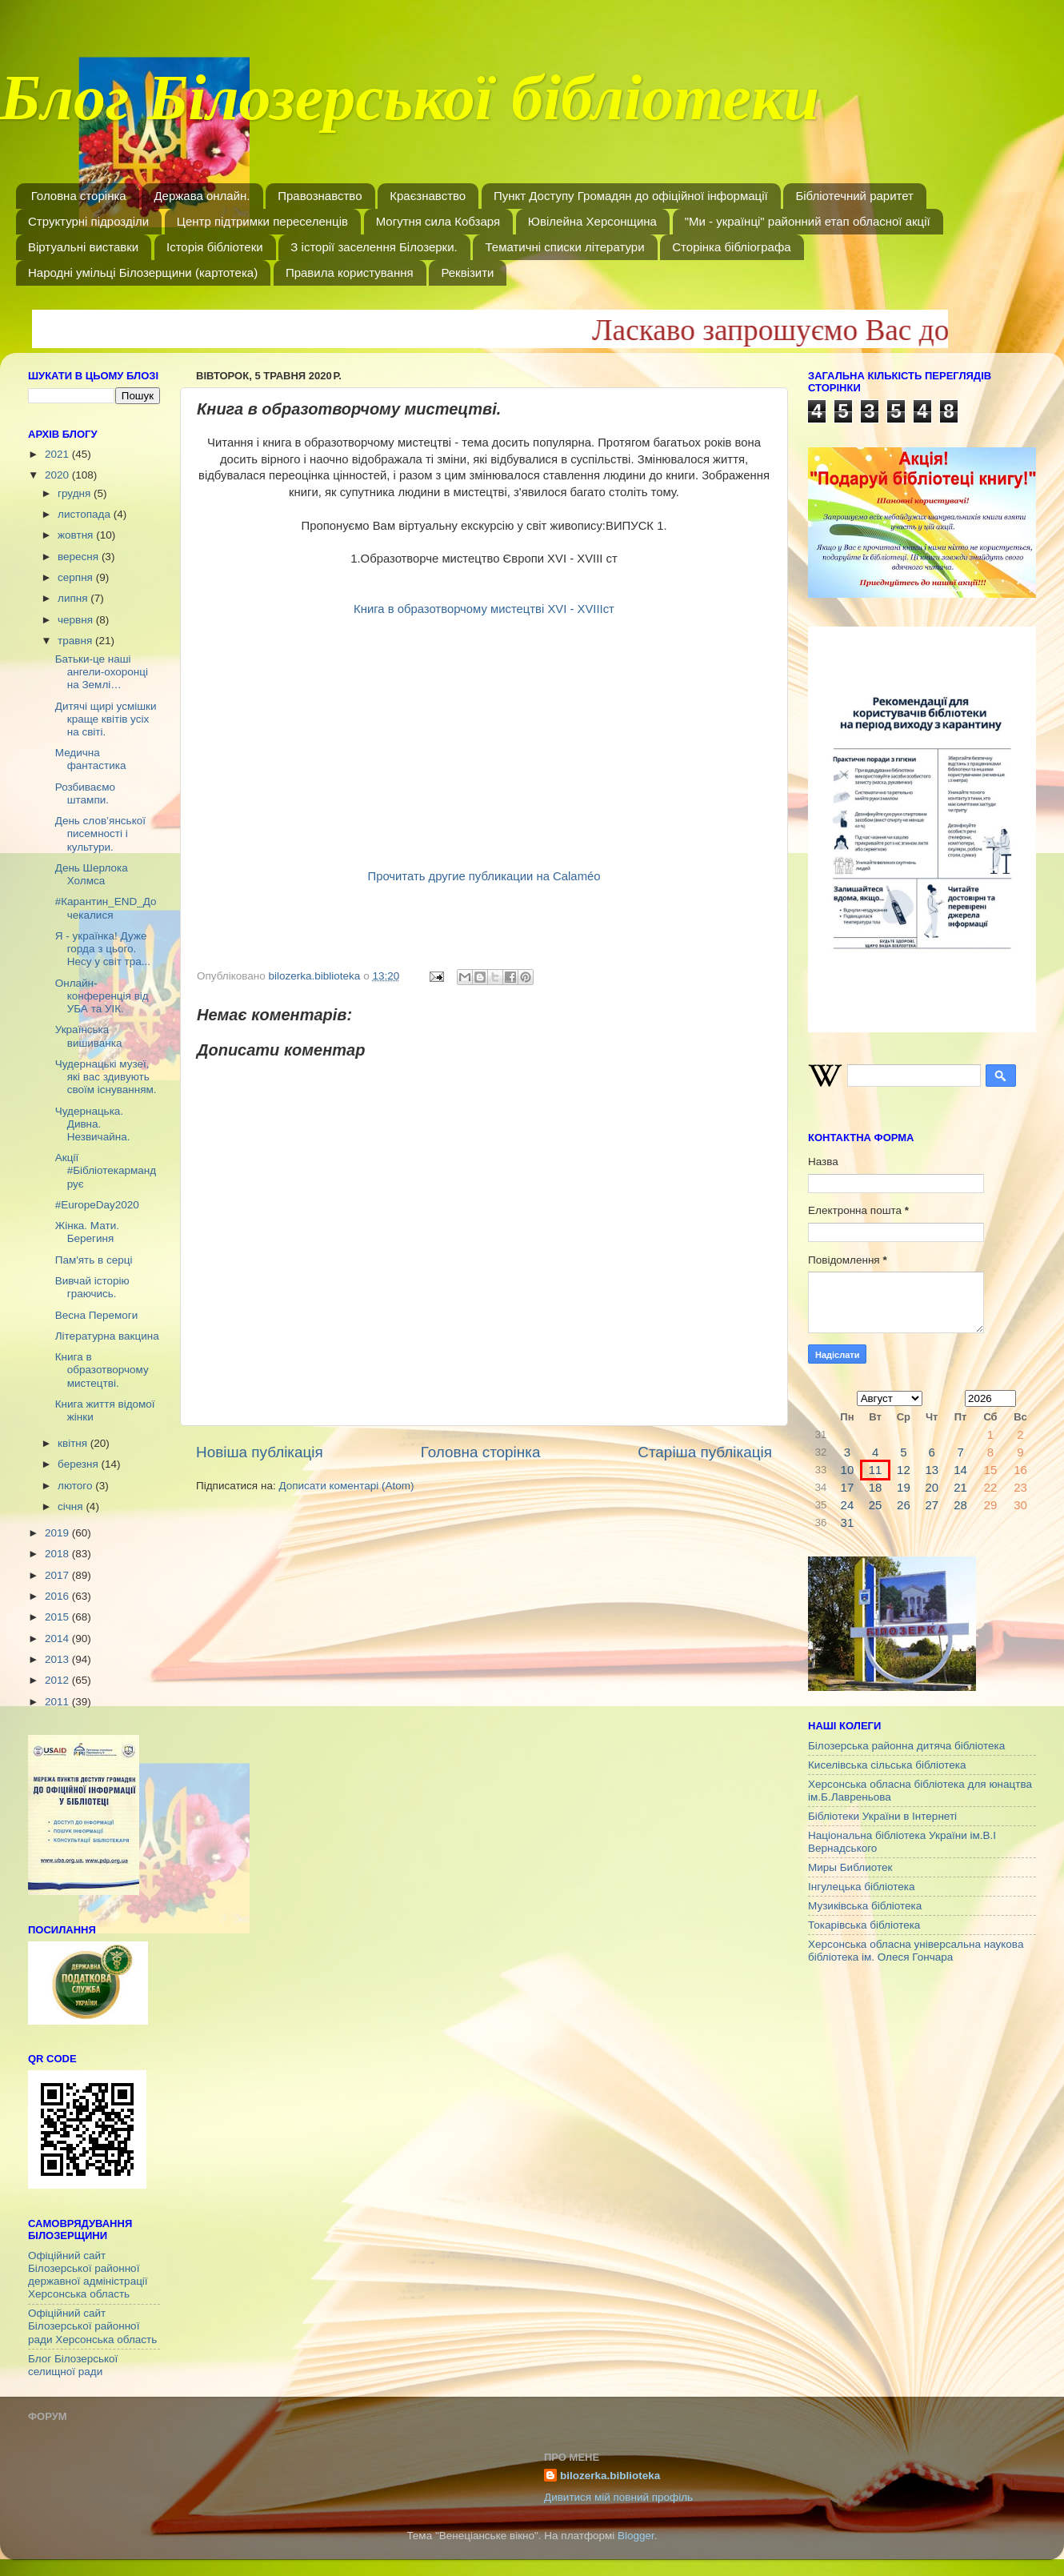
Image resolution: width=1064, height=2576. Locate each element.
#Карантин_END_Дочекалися (106, 907)
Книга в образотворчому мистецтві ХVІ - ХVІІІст (484, 609)
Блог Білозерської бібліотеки (409, 107)
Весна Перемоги (96, 1315)
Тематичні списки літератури (564, 247)
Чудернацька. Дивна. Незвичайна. (92, 1124)
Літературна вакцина (107, 1336)
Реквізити (467, 272)
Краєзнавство (428, 195)
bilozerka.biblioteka (610, 2476)
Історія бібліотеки (214, 247)
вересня (80, 557)
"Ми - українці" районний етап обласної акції (807, 221)
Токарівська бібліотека (864, 1925)
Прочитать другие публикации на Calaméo (483, 876)
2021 (58, 454)
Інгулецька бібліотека (861, 1887)
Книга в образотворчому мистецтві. (102, 1369)
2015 (58, 1617)
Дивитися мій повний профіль (618, 2497)
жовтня (77, 535)
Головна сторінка (78, 195)
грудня (76, 493)
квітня (74, 1443)
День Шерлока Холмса (91, 874)
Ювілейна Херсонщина (592, 221)
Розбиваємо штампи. (85, 793)
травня (76, 641)
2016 (58, 1596)
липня (74, 598)
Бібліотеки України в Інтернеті (882, 1816)
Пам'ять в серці (94, 1260)
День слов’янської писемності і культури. (100, 833)
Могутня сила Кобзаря (438, 221)
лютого (76, 1486)
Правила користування (350, 272)
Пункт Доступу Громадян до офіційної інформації (631, 195)
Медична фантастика (90, 759)
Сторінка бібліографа (731, 247)
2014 (58, 1639)
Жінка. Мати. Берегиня (87, 1232)
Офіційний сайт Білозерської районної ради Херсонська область (92, 2326)
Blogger (636, 2536)
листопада (86, 514)
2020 (58, 475)
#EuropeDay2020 (97, 1205)
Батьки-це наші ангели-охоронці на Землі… (101, 672)
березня (80, 1464)
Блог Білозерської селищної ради (73, 2365)
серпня (77, 577)
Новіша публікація (259, 1452)
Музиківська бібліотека (865, 1906)
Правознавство (320, 195)
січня (72, 1506)
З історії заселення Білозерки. (373, 247)
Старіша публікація (705, 1452)
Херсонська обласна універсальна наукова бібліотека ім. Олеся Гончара (915, 1950)
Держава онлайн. (202, 195)
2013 (58, 1659)
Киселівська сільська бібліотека (887, 1765)
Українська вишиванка (88, 1036)
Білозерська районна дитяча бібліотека (906, 1746)
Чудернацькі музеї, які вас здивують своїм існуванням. (106, 1077)
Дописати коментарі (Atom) (346, 1486)
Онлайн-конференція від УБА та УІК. (102, 996)
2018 (58, 1554)
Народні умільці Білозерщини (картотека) (143, 272)
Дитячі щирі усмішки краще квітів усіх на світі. (106, 719)
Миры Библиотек (850, 1867)
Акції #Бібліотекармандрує (105, 1170)
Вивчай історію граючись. (92, 1287)
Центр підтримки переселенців (262, 221)
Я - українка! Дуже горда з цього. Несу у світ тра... (102, 949)
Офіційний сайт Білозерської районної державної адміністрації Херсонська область (88, 2275)
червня (77, 620)
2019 (58, 1533)
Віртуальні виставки (83, 247)
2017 (58, 1575)
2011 (58, 1702)
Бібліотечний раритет (854, 195)
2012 (58, 1680)
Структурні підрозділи (88, 221)
